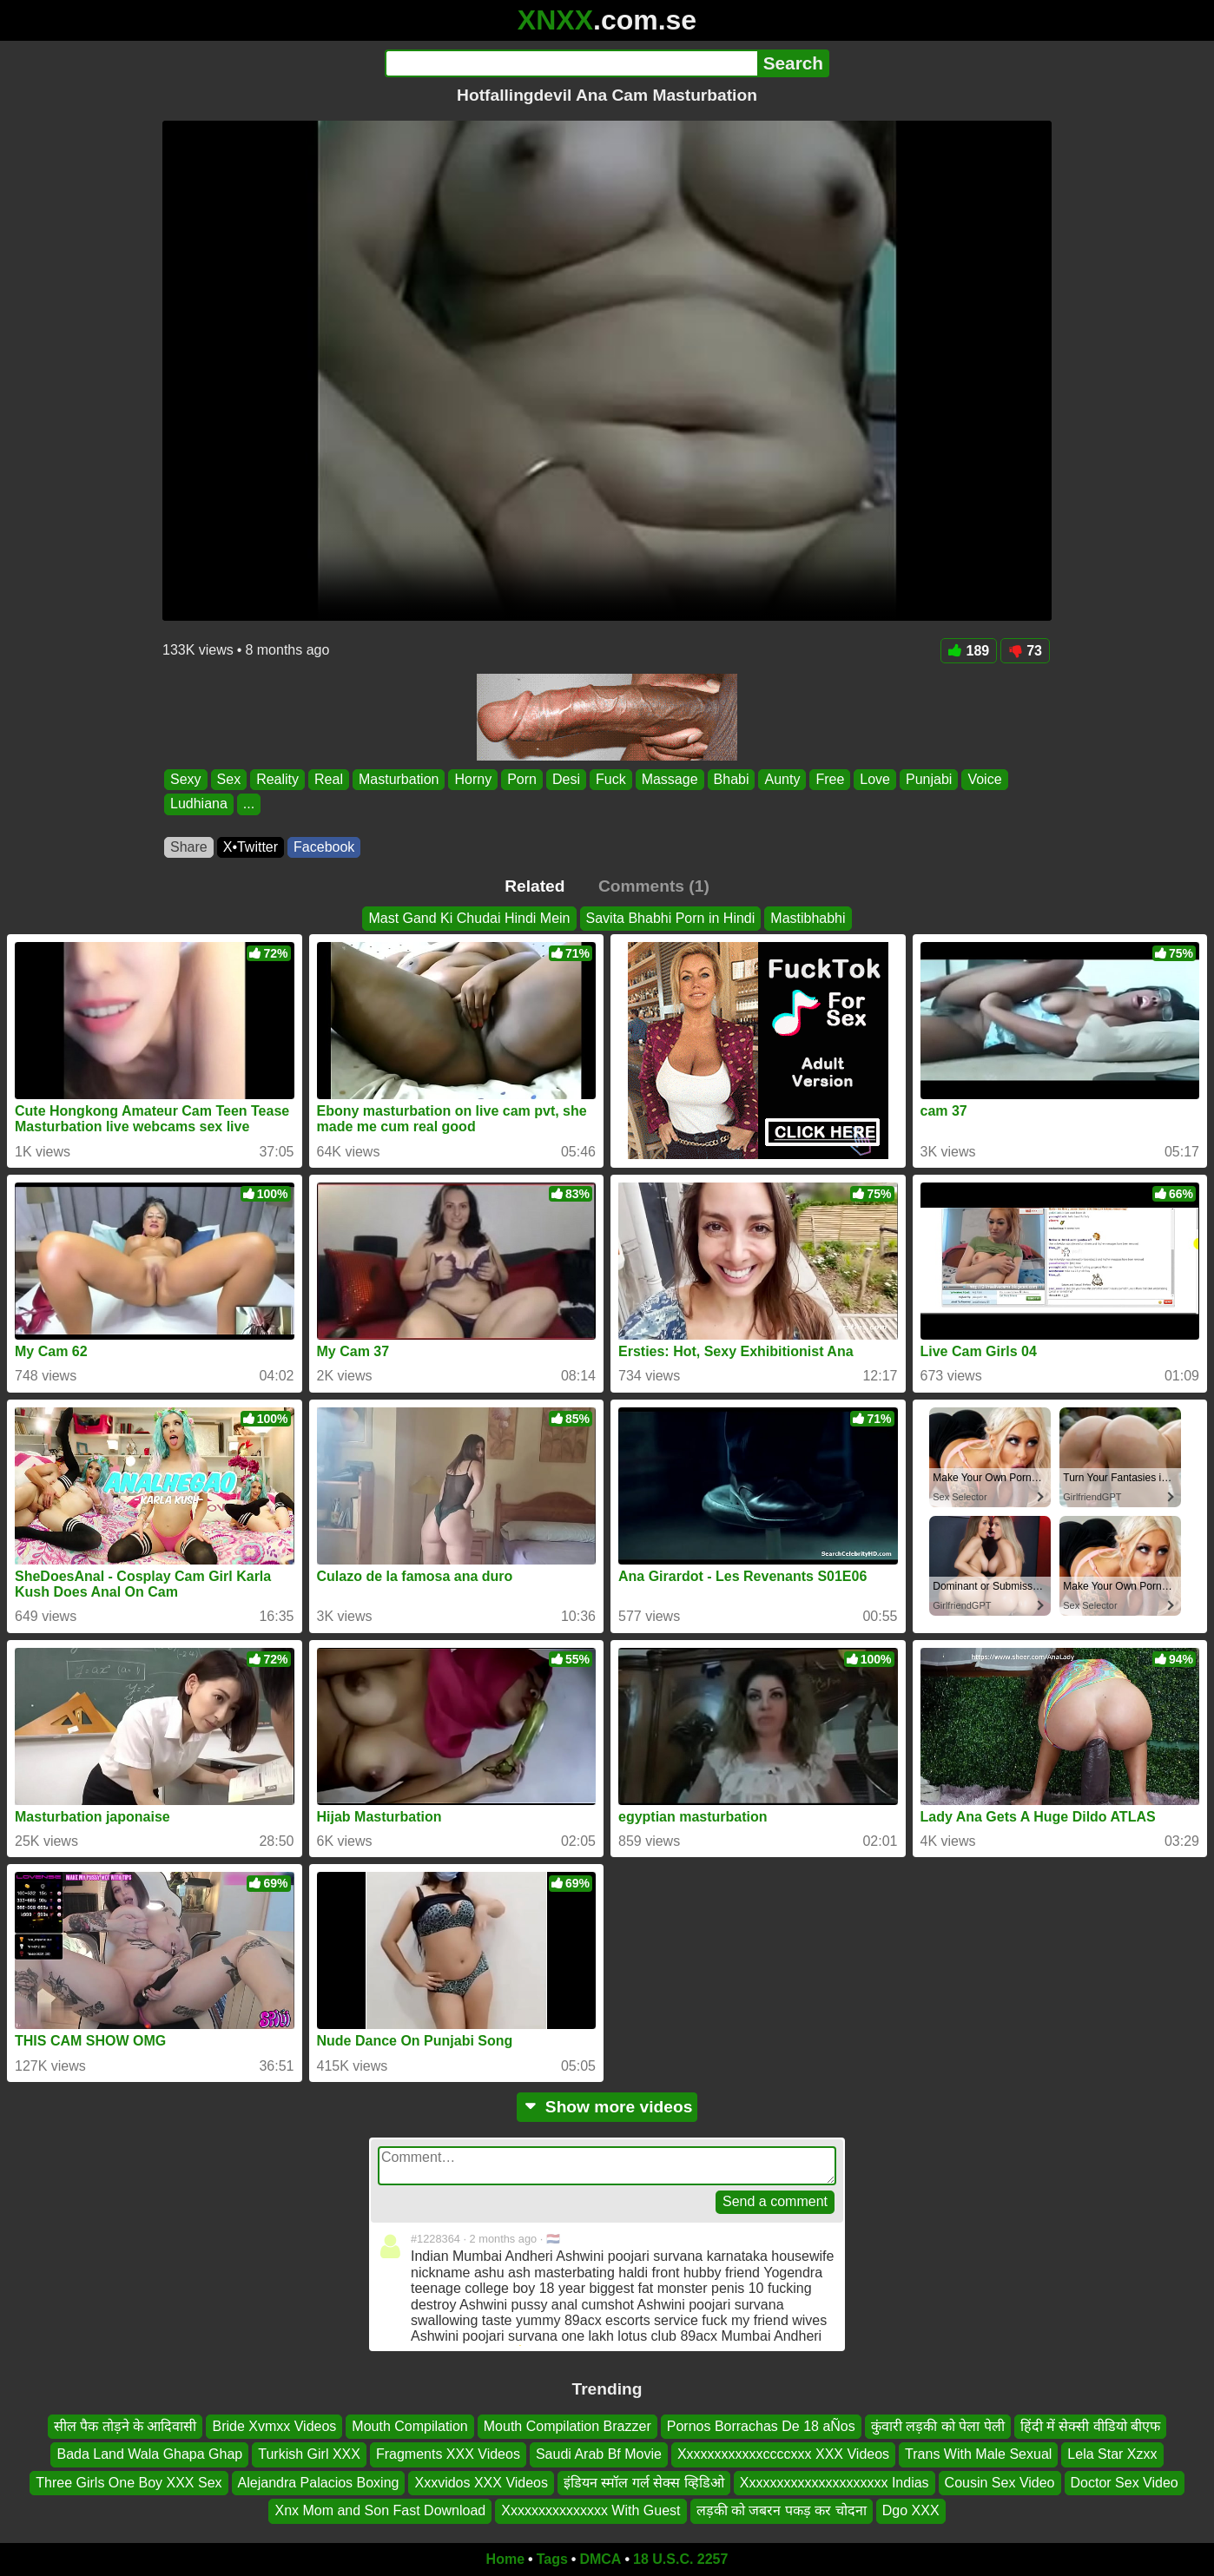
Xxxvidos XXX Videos (481, 2481)
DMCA (600, 2559)
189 (969, 650)
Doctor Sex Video (1124, 2481)
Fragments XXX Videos (448, 2454)
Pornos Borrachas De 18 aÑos (761, 2426)
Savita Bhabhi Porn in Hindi (670, 918)
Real (328, 779)
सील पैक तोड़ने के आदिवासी (125, 2426)
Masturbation (399, 779)
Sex (229, 779)
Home (505, 2559)
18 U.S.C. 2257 (680, 2559)
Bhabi (731, 779)
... (248, 804)
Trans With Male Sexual (978, 2454)
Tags (552, 2559)
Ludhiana (199, 804)
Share (189, 847)
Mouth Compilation (409, 2426)
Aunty (782, 779)
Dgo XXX (911, 2510)
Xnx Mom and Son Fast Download (379, 2510)
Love (875, 779)
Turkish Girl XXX (309, 2454)
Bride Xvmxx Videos (274, 2426)
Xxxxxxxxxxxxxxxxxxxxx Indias (834, 2481)
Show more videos (607, 2107)
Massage (670, 779)
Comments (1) (653, 886)
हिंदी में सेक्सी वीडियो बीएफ (1090, 2426)
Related (534, 886)
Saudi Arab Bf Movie (599, 2454)
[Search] (571, 63)
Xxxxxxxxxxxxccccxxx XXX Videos (783, 2454)
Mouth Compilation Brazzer (567, 2426)
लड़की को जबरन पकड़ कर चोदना (781, 2510)
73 (1025, 650)
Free (829, 779)
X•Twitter (250, 847)
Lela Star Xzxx (1112, 2454)
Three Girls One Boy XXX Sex (128, 2481)
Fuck (611, 779)
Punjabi (929, 779)
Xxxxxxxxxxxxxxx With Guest (590, 2510)
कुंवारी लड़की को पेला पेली (938, 2426)
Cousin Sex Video (1000, 2481)
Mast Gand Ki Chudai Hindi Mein (469, 918)
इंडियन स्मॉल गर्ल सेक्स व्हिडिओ (644, 2481)
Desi (566, 779)
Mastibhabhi (807, 918)
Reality (277, 779)
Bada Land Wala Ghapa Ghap (149, 2454)
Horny (473, 779)
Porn (522, 779)
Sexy (185, 779)
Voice (984, 779)
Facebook (324, 847)
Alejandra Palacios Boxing (318, 2481)
